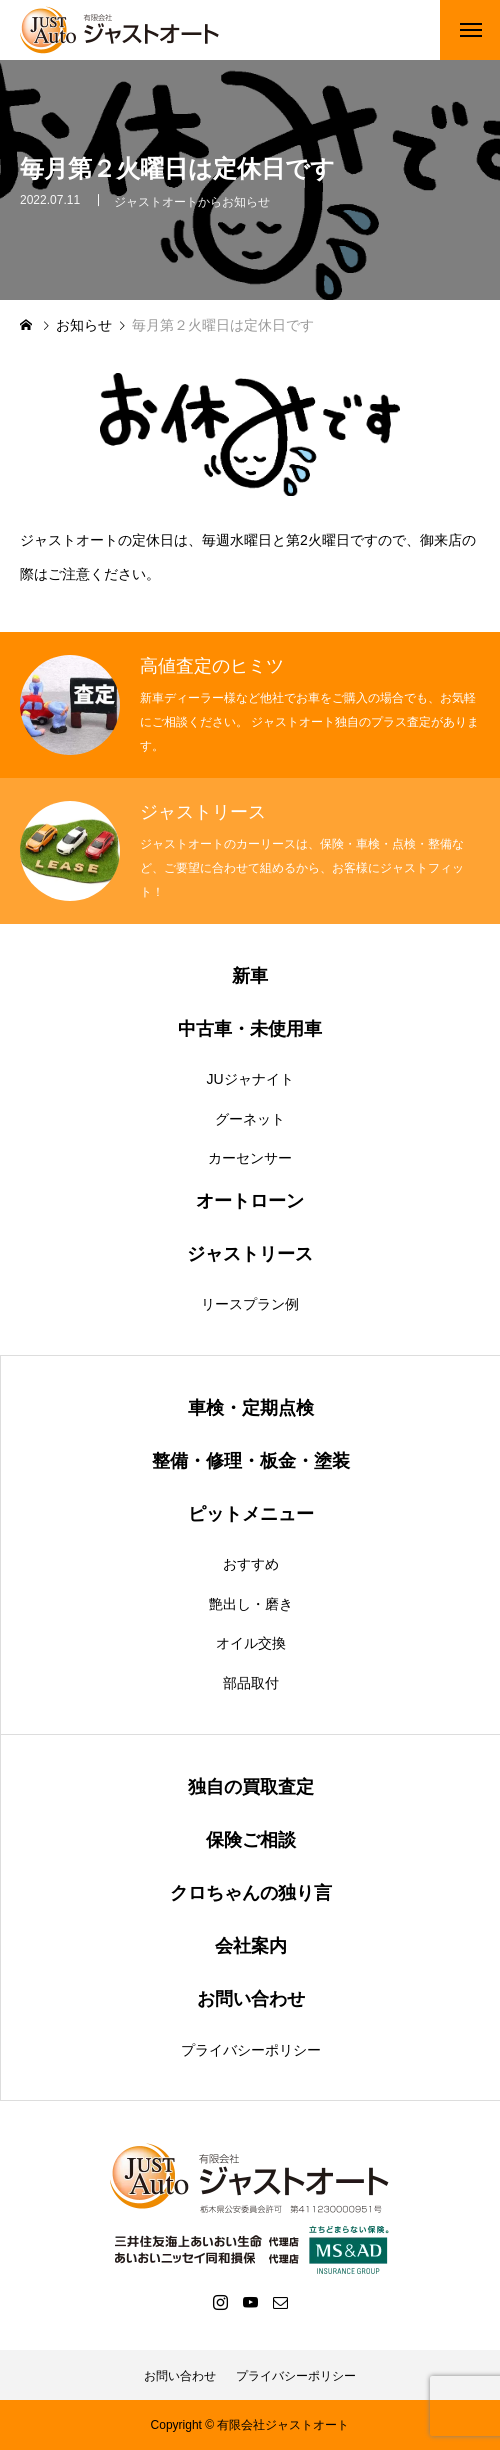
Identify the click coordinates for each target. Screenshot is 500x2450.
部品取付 (251, 1683)
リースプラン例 (250, 1304)
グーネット (250, 1119)
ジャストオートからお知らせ (192, 205)
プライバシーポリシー (251, 2050)
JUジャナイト (249, 1079)
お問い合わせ (180, 2376)
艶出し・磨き (251, 1604)
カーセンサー (250, 1158)
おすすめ (251, 1564)
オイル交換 (251, 1643)
